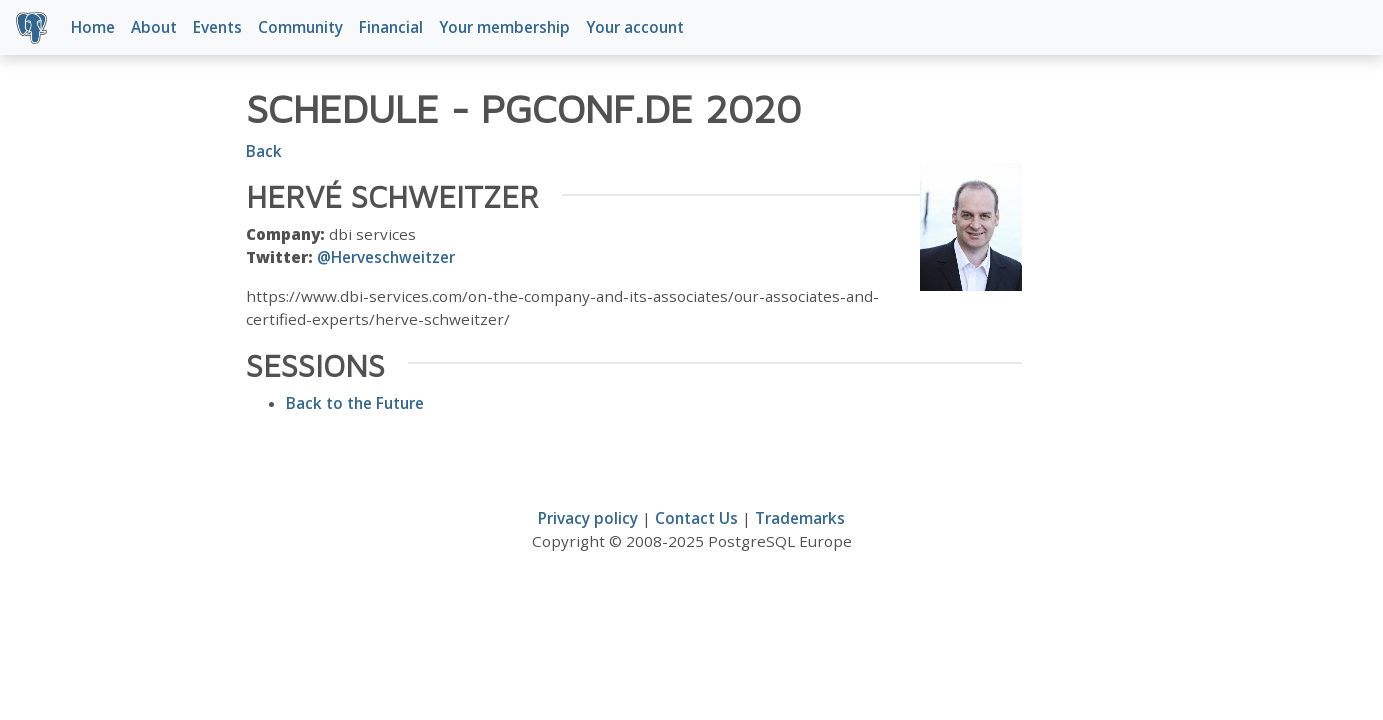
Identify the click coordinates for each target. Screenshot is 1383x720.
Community (300, 27)
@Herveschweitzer (386, 257)
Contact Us (696, 518)
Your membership (504, 27)
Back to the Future (355, 403)
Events (217, 27)
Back (264, 151)
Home (93, 27)
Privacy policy (588, 518)
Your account (635, 27)
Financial (391, 27)
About (154, 27)
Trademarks (800, 518)
